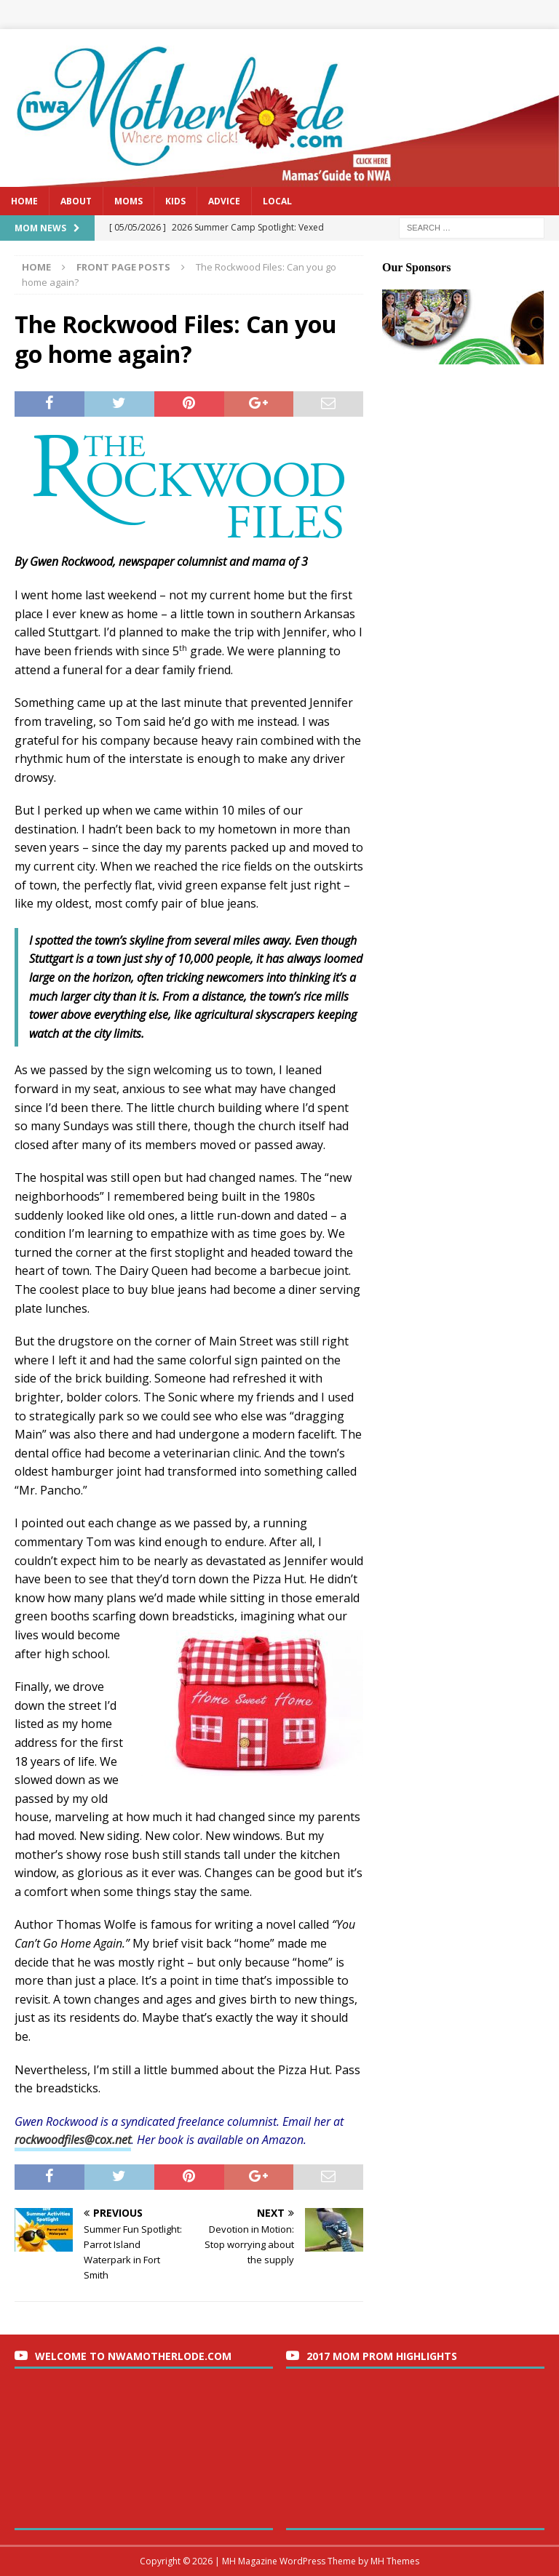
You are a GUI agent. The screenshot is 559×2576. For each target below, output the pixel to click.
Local (277, 201)
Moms (128, 201)
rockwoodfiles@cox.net (73, 2140)
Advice (224, 201)
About (76, 201)
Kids (175, 201)
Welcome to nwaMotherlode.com (133, 2356)
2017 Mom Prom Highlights (381, 2356)
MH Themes (394, 2561)
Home (24, 201)
